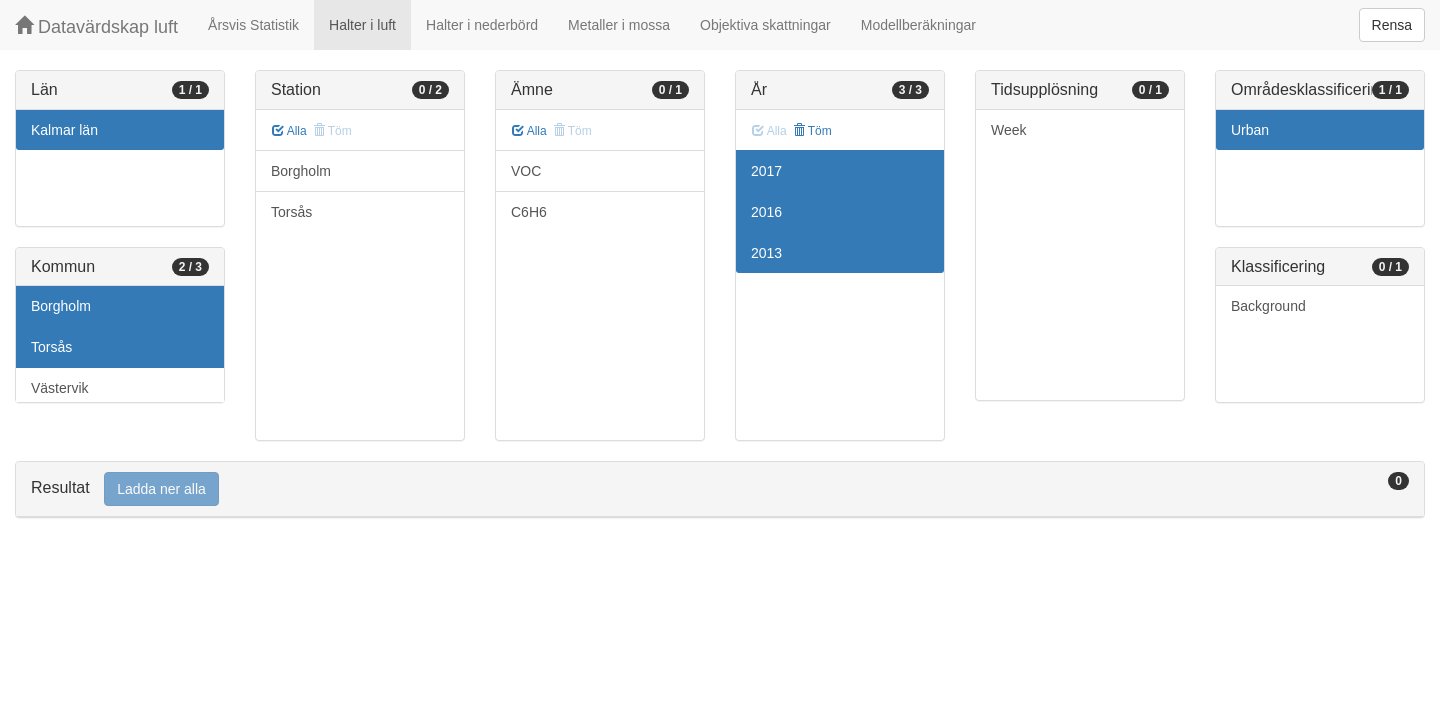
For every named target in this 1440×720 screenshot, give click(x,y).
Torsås (51, 347)
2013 (766, 253)
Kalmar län (64, 130)
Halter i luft (362, 25)
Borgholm (61, 306)
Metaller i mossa (619, 25)
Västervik (60, 388)
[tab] (720, 489)
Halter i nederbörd (482, 25)
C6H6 (529, 212)
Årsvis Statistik (253, 25)
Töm (812, 131)
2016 (766, 212)
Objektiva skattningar (765, 25)
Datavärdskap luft (96, 26)
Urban (1250, 130)
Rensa (1392, 25)
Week (1009, 130)
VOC (526, 171)
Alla (289, 131)
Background (1268, 306)
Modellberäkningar (918, 25)
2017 (766, 171)
